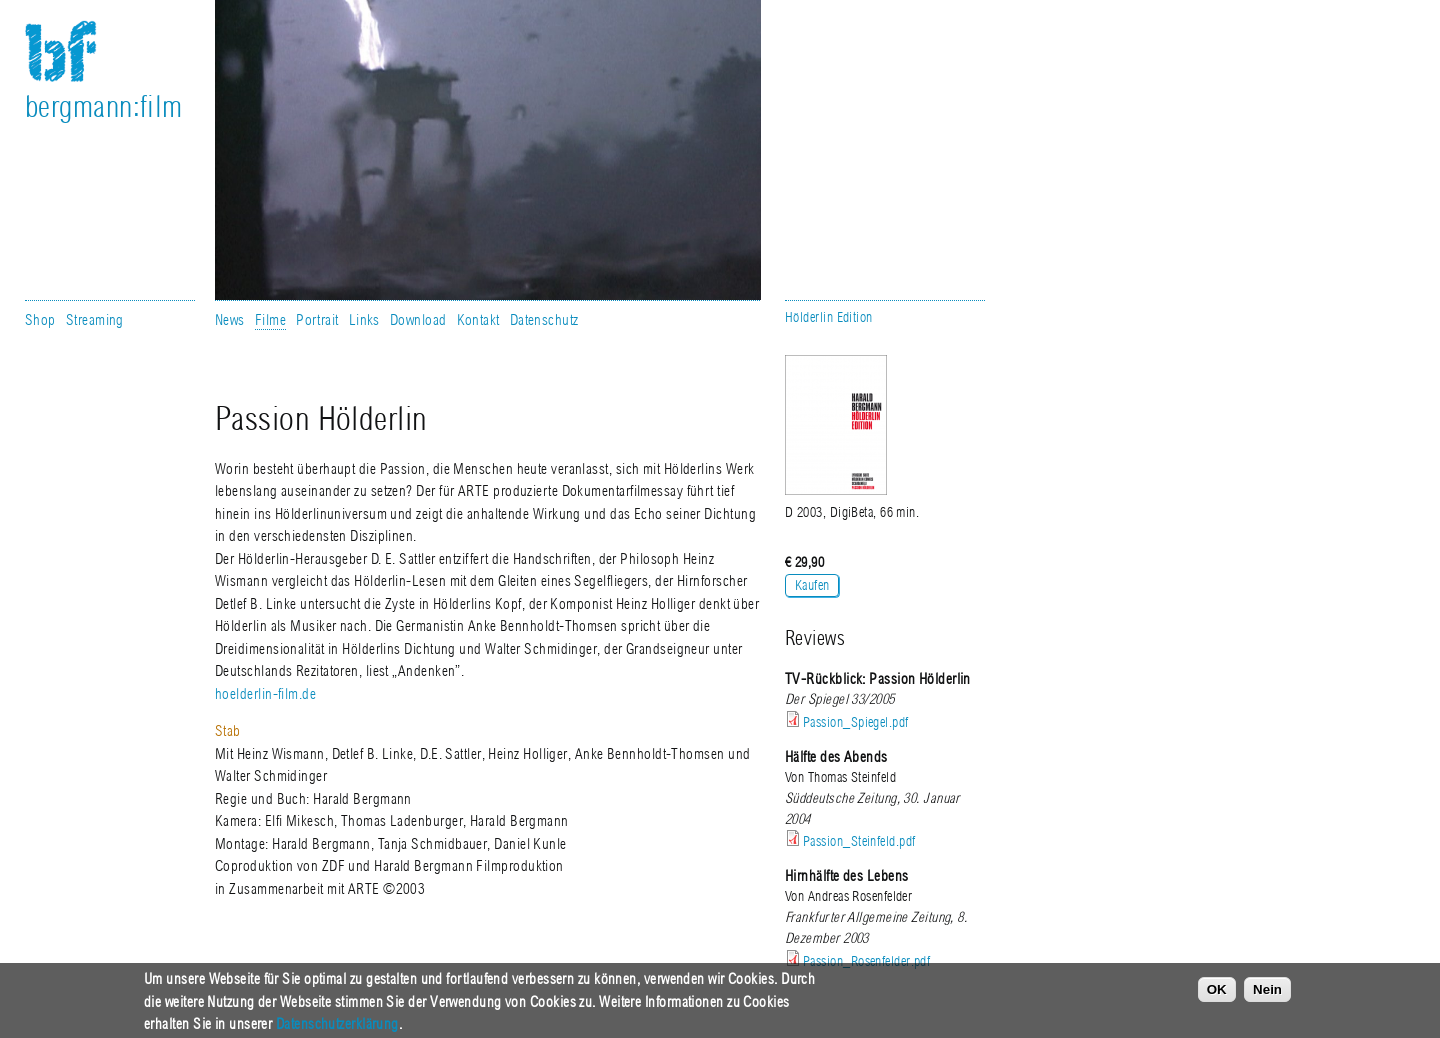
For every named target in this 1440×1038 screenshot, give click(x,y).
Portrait (317, 320)
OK (1217, 995)
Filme (270, 320)
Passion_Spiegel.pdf (856, 722)
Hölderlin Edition (829, 317)
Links (364, 320)
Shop (40, 320)
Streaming (95, 320)
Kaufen (812, 585)
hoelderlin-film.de (265, 694)
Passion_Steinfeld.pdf (859, 841)
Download (418, 320)
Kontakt (478, 320)
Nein (1267, 995)
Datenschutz (544, 320)
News (230, 320)
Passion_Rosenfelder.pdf (866, 961)
